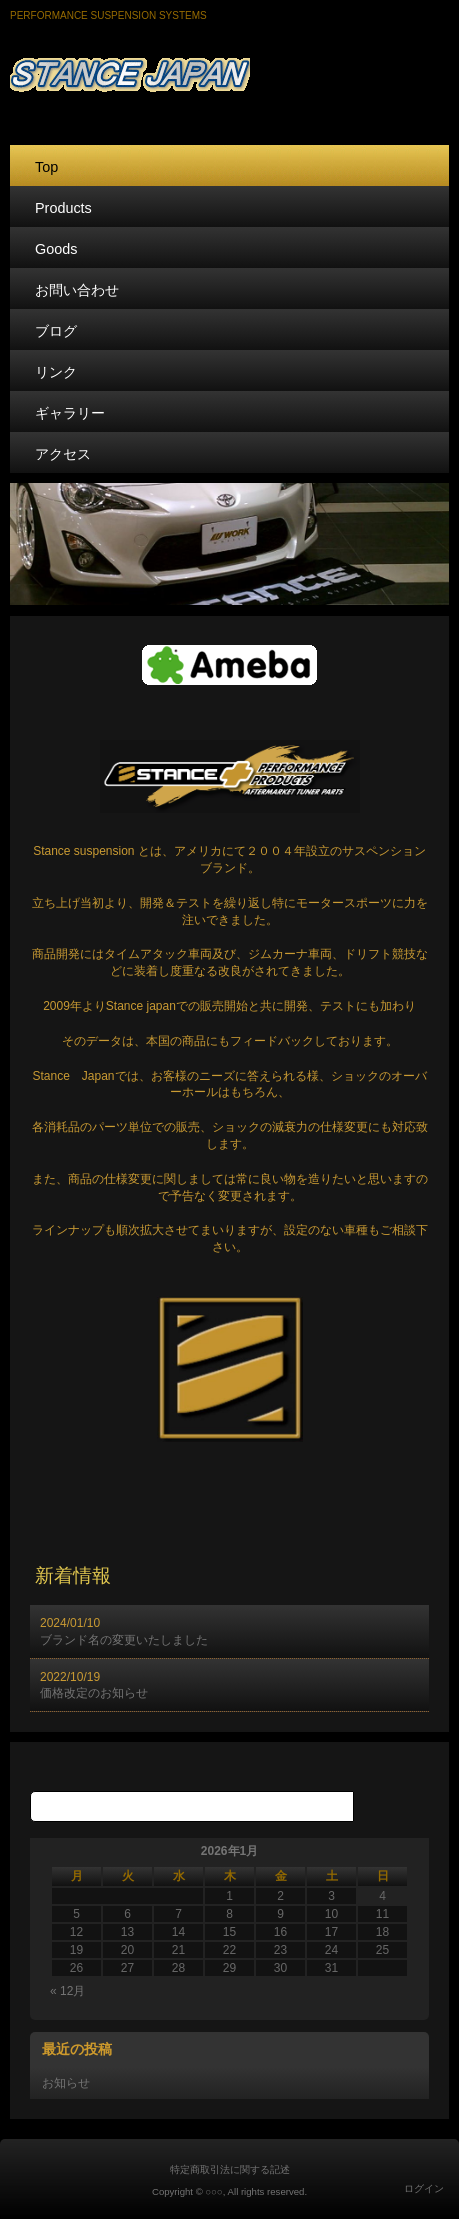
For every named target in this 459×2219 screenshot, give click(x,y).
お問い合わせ (77, 290)
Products (63, 208)
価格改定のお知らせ (94, 1693)
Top (46, 167)
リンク (56, 372)
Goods (56, 249)
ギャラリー (70, 413)
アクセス (63, 454)
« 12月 (67, 1991)
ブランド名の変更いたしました (124, 1640)
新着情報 (73, 1575)
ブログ (56, 331)
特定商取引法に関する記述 (230, 2169)
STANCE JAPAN (229, 71)
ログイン (424, 2188)
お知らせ (66, 2083)
